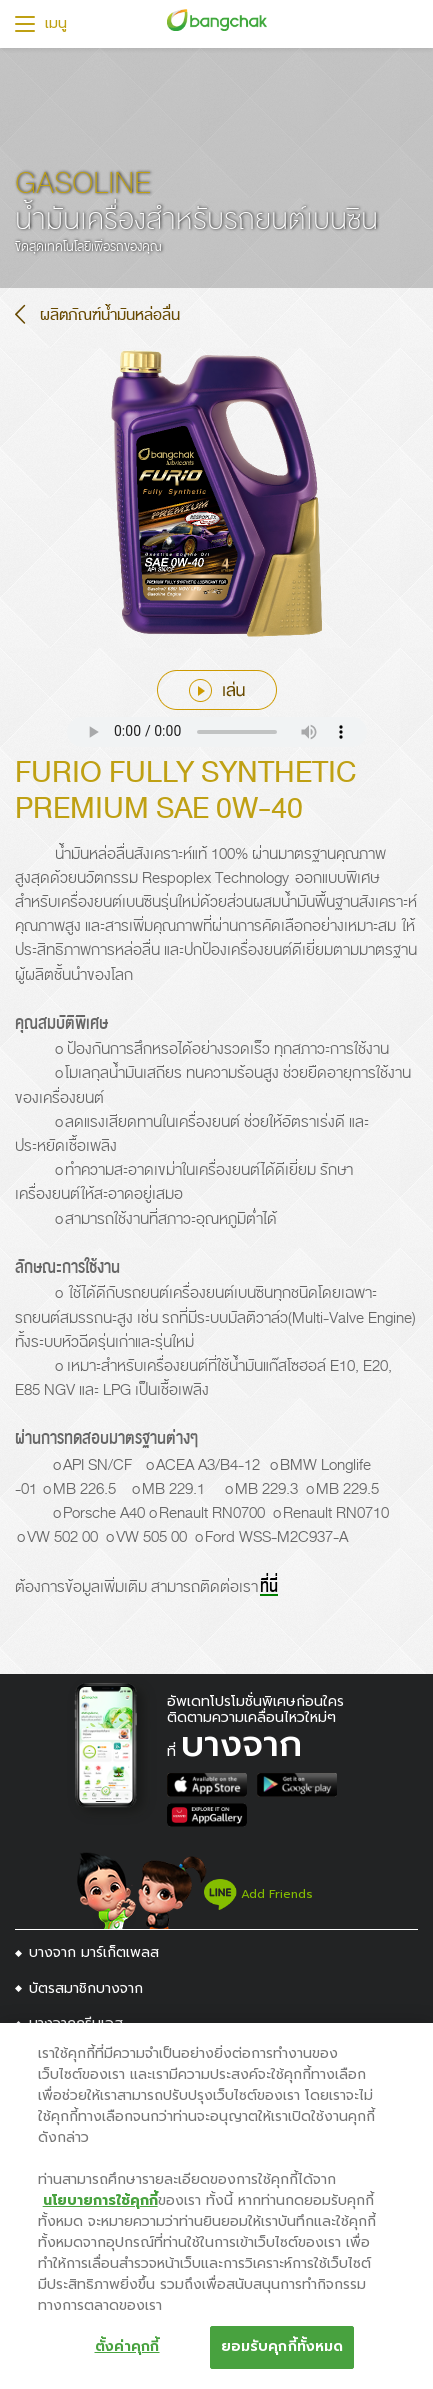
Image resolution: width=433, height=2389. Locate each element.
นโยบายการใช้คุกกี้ (100, 2200)
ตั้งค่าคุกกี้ (127, 2346)
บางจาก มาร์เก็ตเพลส (94, 1952)
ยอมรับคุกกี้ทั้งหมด (282, 2346)
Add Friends (258, 1894)
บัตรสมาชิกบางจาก (86, 1988)
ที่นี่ (269, 1587)
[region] (216, 2206)
